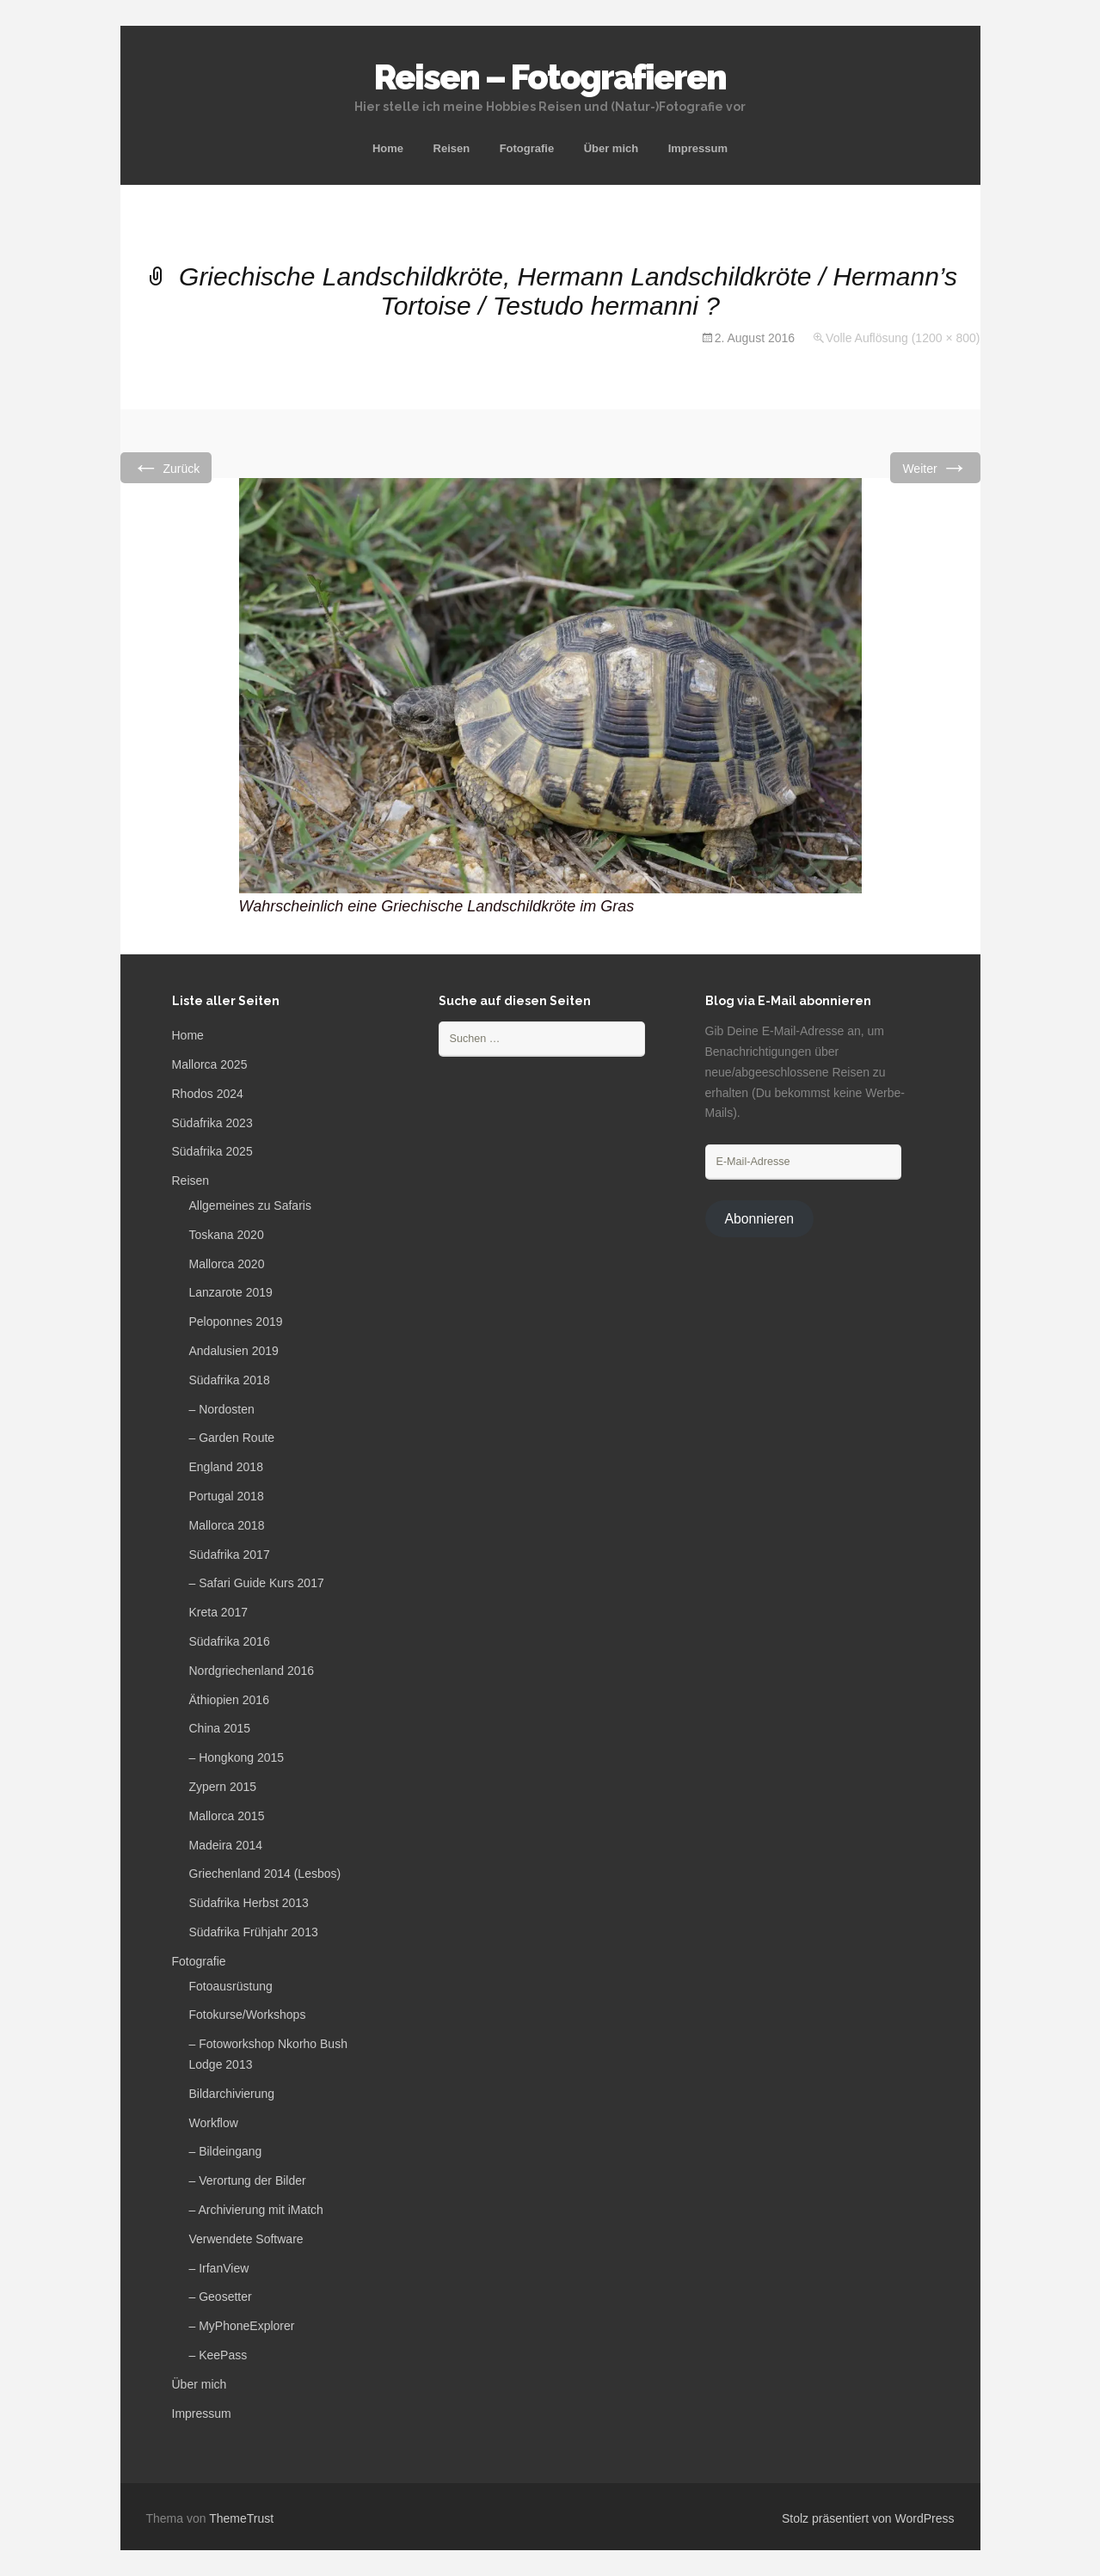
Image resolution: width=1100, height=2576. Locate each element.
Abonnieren (759, 1218)
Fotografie (527, 148)
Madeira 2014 (226, 1845)
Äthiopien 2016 (229, 1700)
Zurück (166, 467)
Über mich (611, 148)
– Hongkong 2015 (237, 1757)
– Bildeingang (225, 2151)
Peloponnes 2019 (236, 1321)
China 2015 (220, 1728)
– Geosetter (220, 2296)
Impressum (698, 148)
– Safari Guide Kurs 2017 (256, 1583)
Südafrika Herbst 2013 (249, 1903)
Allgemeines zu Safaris (250, 1205)
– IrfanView (219, 2268)
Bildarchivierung (232, 2094)
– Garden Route (232, 1437)
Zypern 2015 (223, 1787)
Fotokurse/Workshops (247, 2014)
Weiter (935, 467)
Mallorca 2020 (227, 1264)
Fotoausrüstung (231, 1986)
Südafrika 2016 (229, 1641)
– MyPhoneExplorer (242, 2326)
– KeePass (218, 2355)
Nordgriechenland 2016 (252, 1670)
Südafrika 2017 (229, 1554)
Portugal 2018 (226, 1496)
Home (387, 148)
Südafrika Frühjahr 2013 (253, 1932)
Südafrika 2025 (212, 1151)
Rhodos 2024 (207, 1094)
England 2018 (226, 1467)
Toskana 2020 (226, 1235)
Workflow (213, 2123)
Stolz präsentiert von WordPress (868, 2518)
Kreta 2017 (219, 1612)
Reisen (451, 148)
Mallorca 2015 (227, 1816)
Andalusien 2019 (234, 1351)
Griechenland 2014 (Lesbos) (265, 1873)
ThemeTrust (241, 2518)
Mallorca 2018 (227, 1525)
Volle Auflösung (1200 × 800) (903, 338)
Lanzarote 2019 (231, 1292)
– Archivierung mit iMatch (256, 2210)
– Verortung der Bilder (247, 2180)
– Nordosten (222, 1409)
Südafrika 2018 (229, 1380)
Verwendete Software (246, 2239)
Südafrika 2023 (212, 1123)
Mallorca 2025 (210, 1064)
